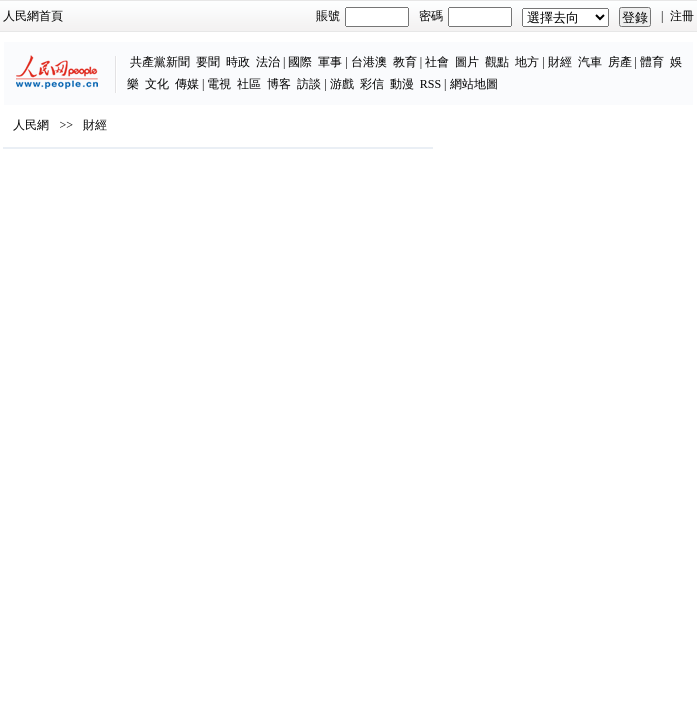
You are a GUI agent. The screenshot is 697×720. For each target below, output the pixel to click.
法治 (268, 62)
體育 (652, 62)
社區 (249, 84)
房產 (620, 62)
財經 (560, 62)
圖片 (467, 62)
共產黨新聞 (160, 62)
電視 (219, 84)
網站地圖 (474, 84)
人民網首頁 (33, 16)
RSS (430, 84)
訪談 (309, 84)
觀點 (497, 62)
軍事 (330, 62)
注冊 (682, 16)
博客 (279, 84)
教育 (405, 62)
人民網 (31, 125)
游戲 (342, 84)
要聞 (208, 62)
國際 (300, 62)
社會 (437, 62)
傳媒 (187, 84)
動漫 (402, 84)
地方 (527, 62)
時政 (238, 62)
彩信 (372, 84)
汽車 (590, 62)
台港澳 (369, 62)
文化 (157, 84)
